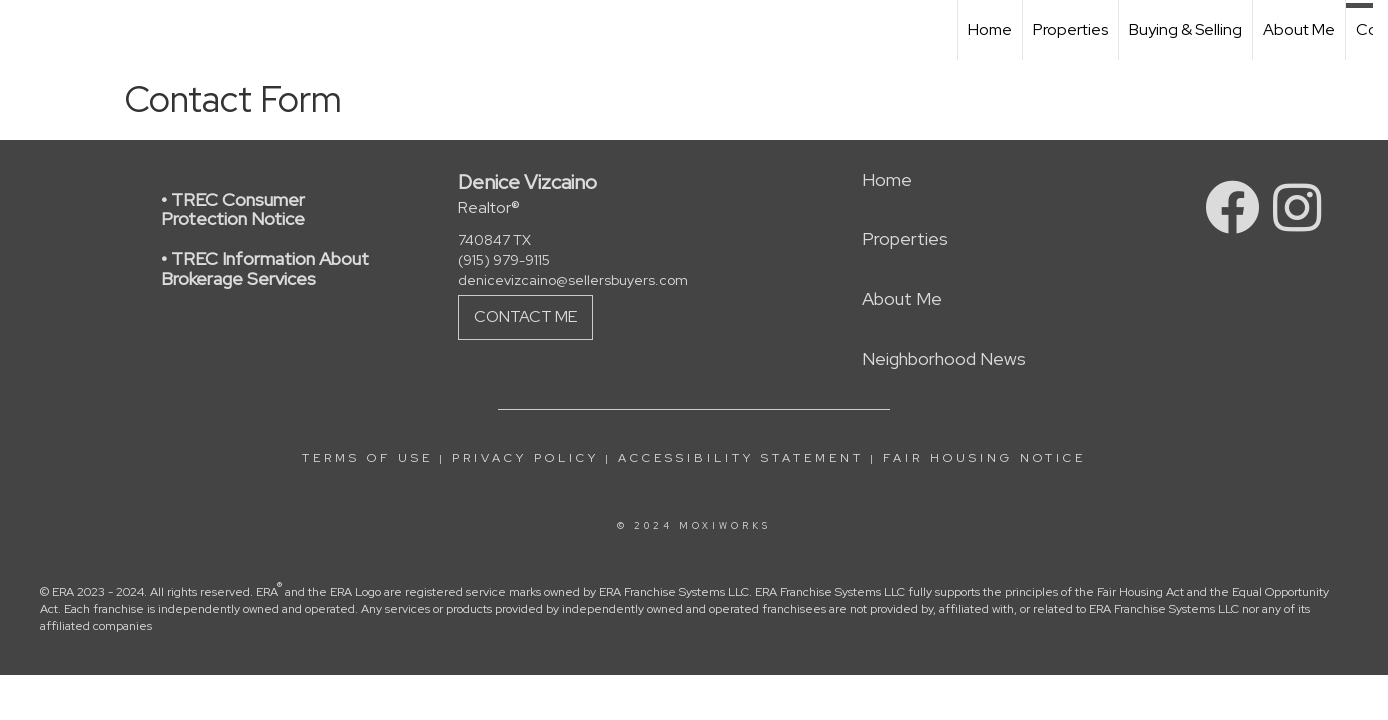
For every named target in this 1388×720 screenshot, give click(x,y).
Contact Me (525, 316)
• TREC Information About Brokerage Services (265, 268)
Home (990, 29)
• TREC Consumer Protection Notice (233, 209)
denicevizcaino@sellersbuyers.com (573, 280)
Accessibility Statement (741, 458)
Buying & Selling (1185, 29)
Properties (1070, 29)
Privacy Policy (525, 458)
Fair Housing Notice (984, 458)
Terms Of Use (367, 458)
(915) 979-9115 (504, 260)
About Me (1299, 29)
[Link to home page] (25, 30)
